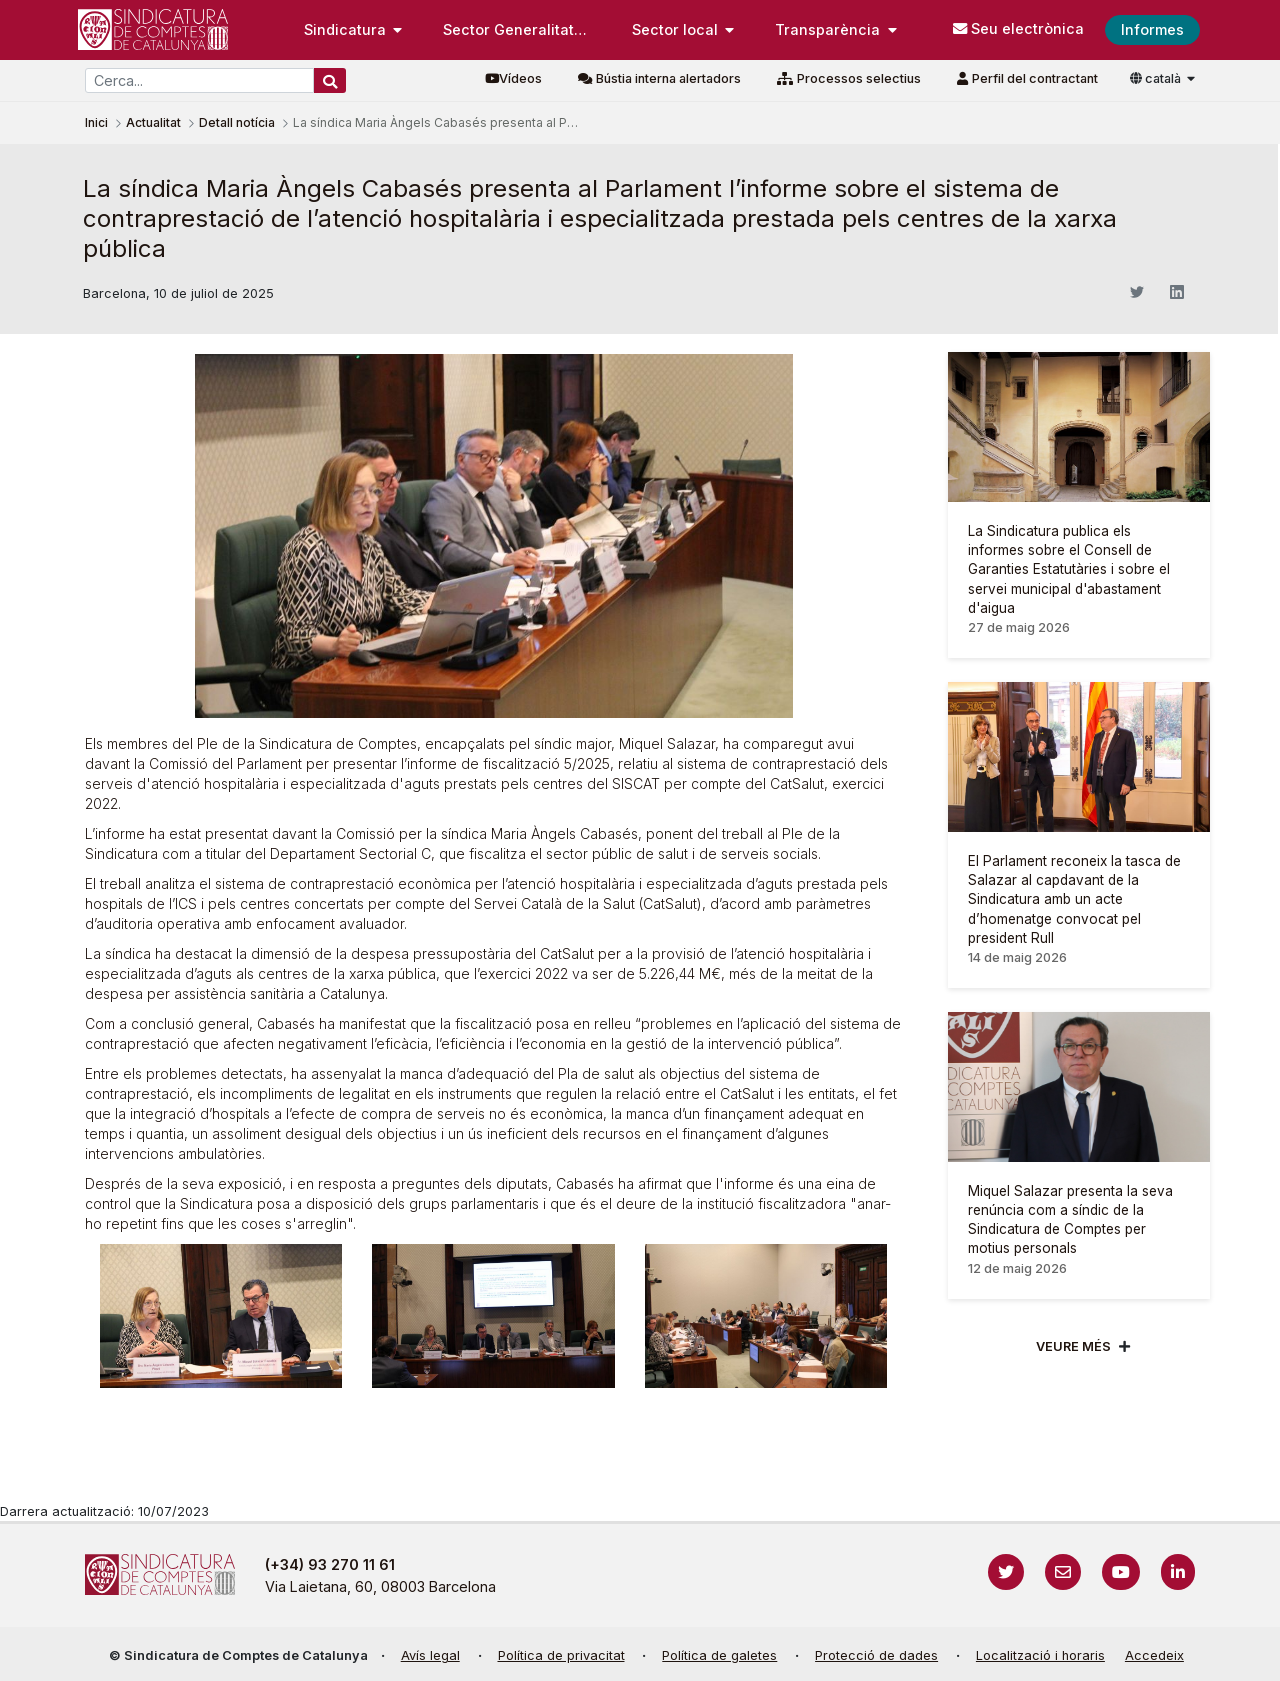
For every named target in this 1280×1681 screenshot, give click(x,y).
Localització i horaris (1040, 1655)
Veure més (1073, 1346)
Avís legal (430, 1655)
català (1157, 78)
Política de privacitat (561, 1655)
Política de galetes (719, 1655)
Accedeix (1154, 1655)
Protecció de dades (876, 1655)
